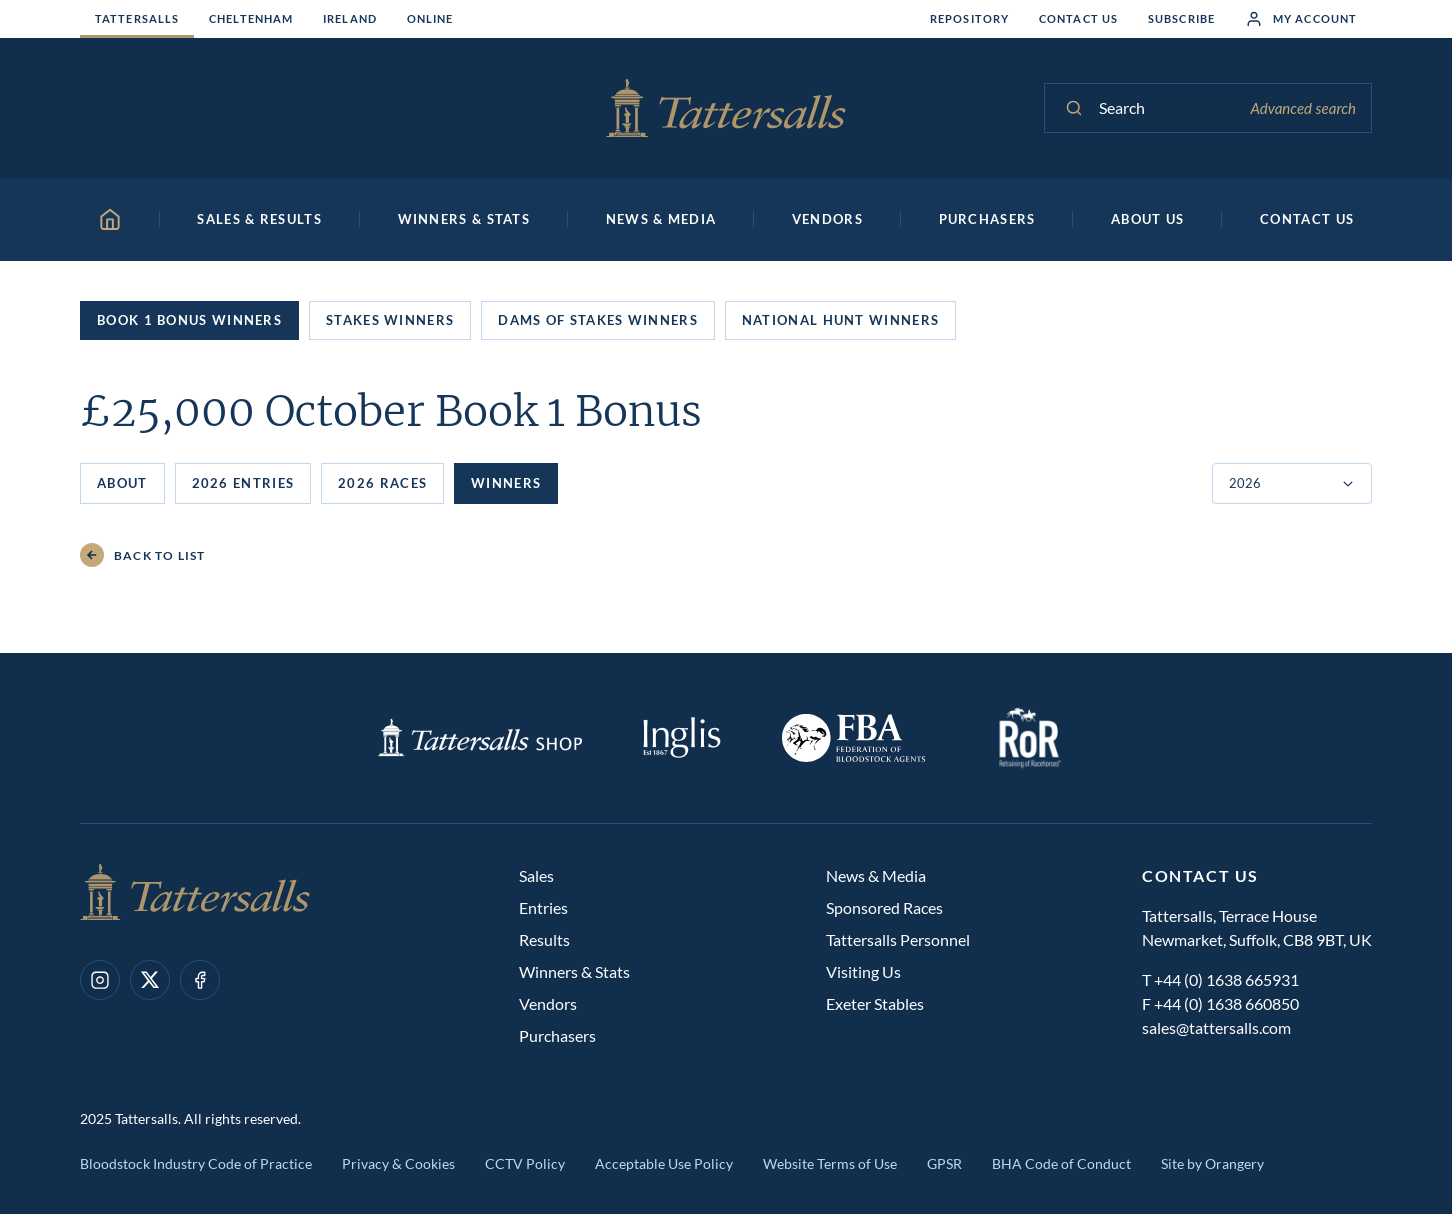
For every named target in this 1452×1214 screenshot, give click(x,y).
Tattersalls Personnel (898, 939)
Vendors (548, 1003)
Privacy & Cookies (398, 1163)
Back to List (142, 555)
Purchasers (557, 1035)
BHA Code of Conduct (1061, 1163)
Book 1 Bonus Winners (189, 320)
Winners (506, 483)
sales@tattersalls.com (1216, 1027)
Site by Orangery (1212, 1163)
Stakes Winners (390, 320)
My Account (1301, 19)
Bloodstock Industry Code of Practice (196, 1163)
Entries (543, 907)
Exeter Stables (875, 1003)
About (122, 483)
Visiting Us (863, 971)
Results (544, 939)
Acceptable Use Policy (664, 1163)
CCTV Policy (525, 1163)
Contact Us (1078, 18)
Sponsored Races (884, 907)
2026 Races (382, 483)
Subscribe (1181, 18)
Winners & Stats (574, 971)
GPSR (944, 1163)
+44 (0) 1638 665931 (1226, 979)
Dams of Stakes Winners (598, 320)
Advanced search (1303, 108)
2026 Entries (243, 483)
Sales (536, 875)
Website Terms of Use (830, 1163)
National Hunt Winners (840, 320)
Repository (969, 18)
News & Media (876, 875)
